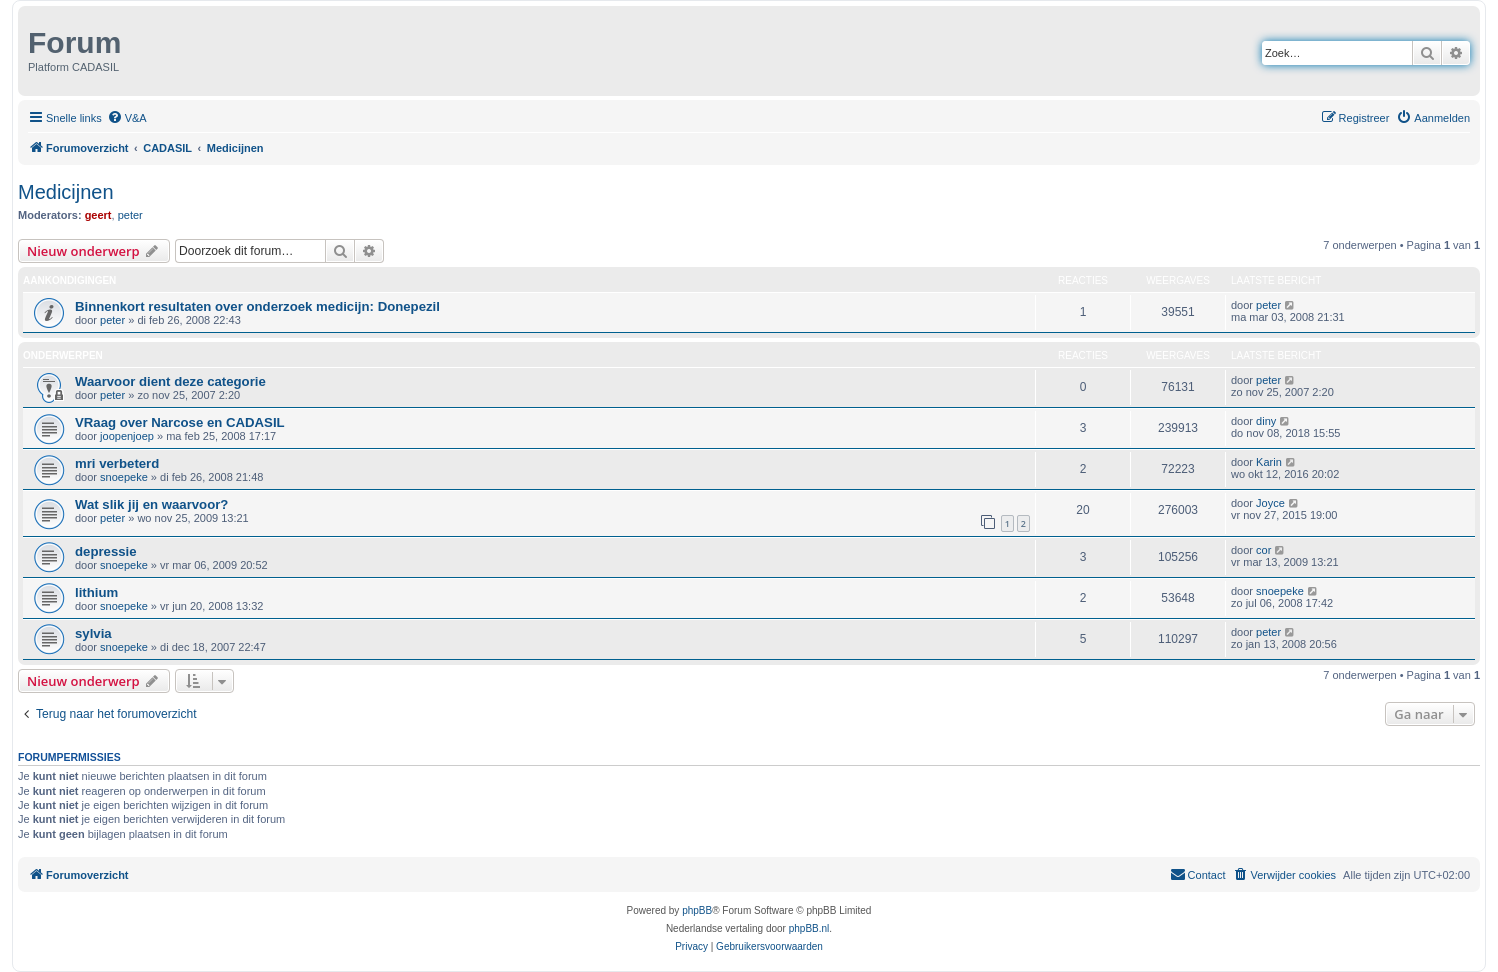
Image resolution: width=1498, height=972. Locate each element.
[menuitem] (127, 118)
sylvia (93, 633)
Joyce (1270, 503)
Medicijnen (66, 192)
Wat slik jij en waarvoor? (151, 504)
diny (1266, 421)
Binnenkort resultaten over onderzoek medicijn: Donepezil (257, 306)
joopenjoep (127, 436)
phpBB (697, 910)
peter (130, 215)
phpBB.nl (809, 928)
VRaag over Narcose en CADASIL (180, 422)
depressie (106, 551)
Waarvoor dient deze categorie (170, 381)
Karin (1269, 462)
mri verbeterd (117, 463)
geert (98, 215)
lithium (96, 592)
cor (1263, 550)
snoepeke (124, 477)
